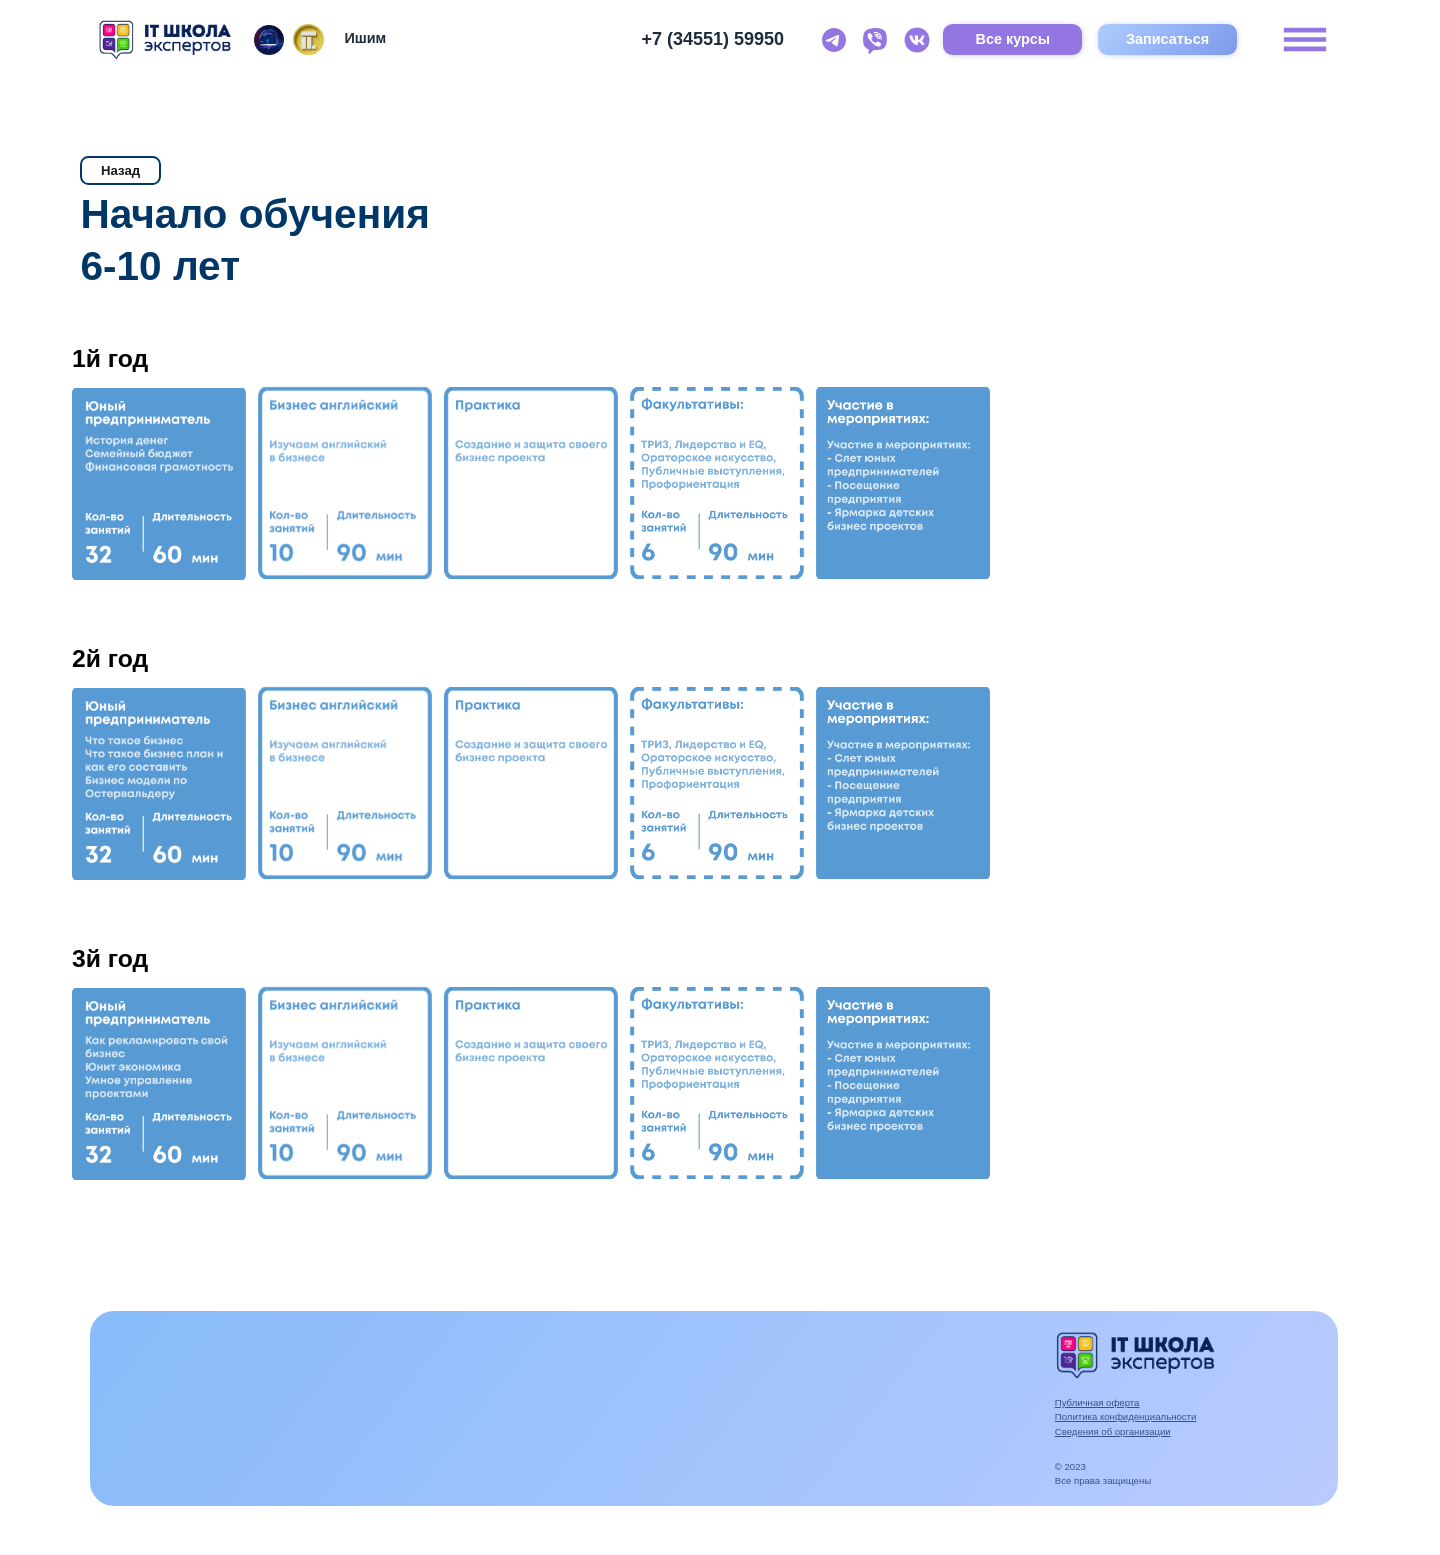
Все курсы (1013, 39)
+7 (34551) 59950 (712, 39)
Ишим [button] (365, 38)
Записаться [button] (1167, 39)
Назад (120, 170)
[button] (159, 484)
